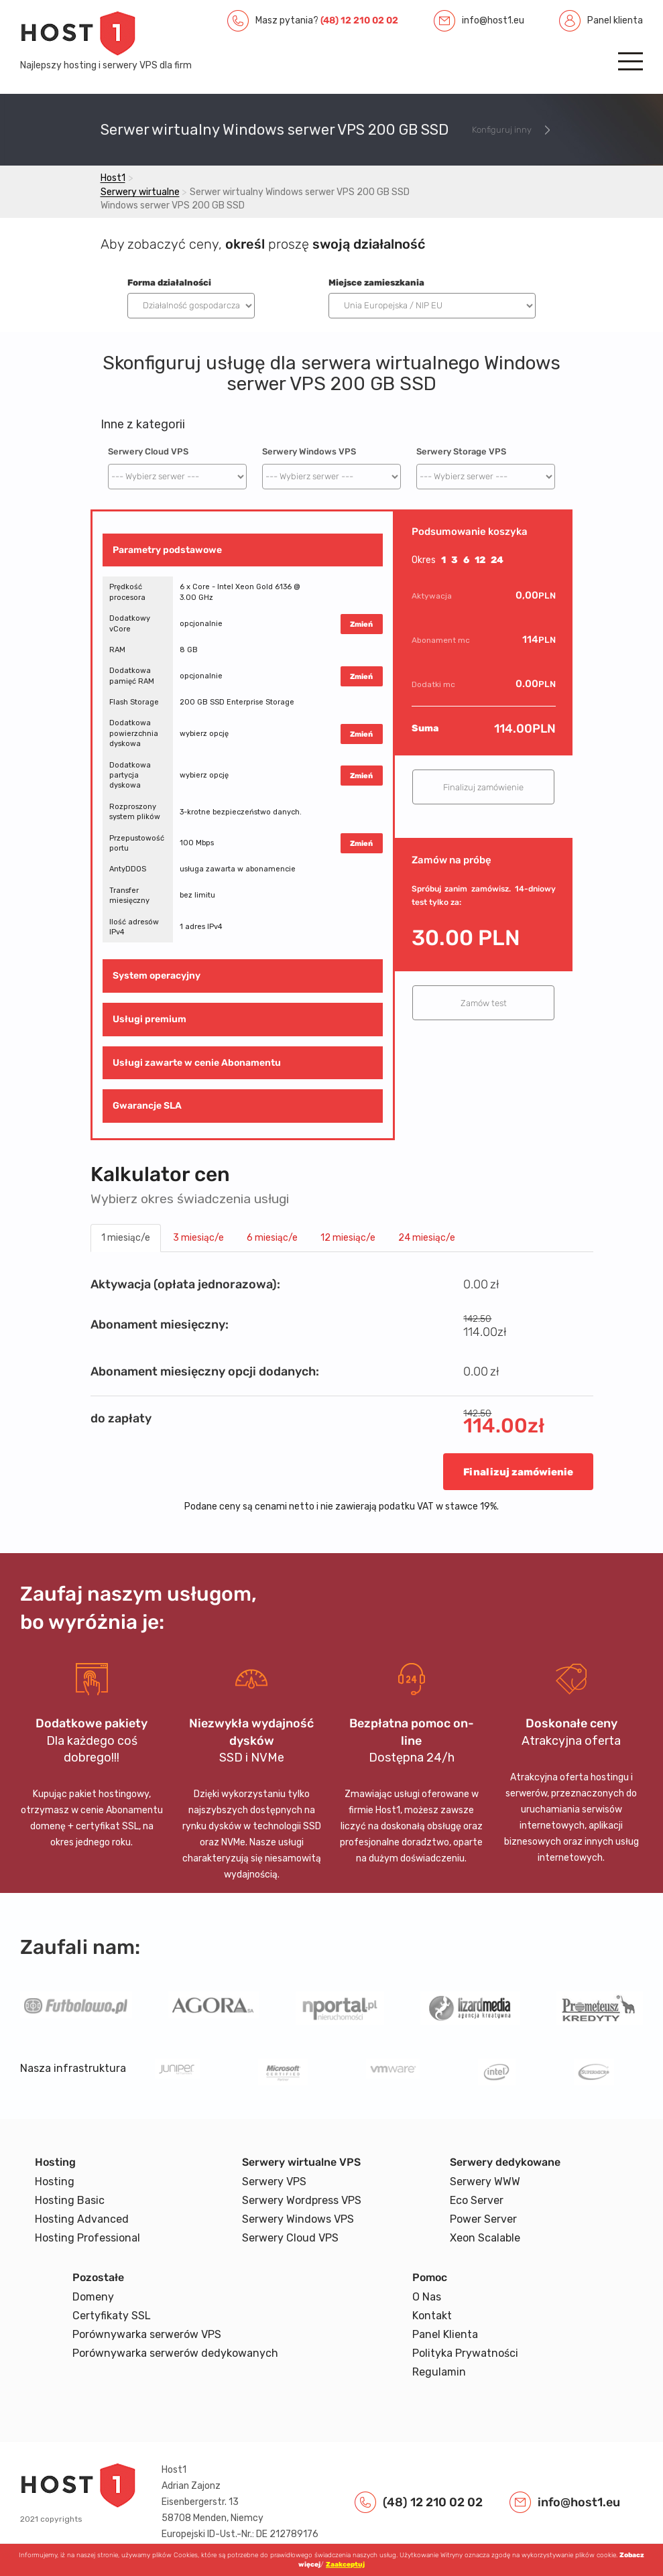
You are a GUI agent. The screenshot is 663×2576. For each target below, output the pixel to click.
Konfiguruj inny (502, 130)
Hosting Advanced (82, 2219)
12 (480, 560)
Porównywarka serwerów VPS (146, 2334)
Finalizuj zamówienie (483, 787)
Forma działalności (169, 283)
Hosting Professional (87, 2237)
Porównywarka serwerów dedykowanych (175, 2353)
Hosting (54, 2181)
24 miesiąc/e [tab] (426, 1237)
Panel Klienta (445, 2334)
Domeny (93, 2296)
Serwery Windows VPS (309, 451)
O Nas (426, 2296)
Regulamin (439, 2372)
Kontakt (432, 2315)
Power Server (483, 2219)
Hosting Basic (70, 2200)
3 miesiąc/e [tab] (198, 1237)
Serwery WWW (485, 2181)
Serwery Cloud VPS (148, 451)
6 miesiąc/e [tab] (272, 1237)
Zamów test (484, 1003)
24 (497, 560)
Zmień (361, 624)
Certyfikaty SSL (111, 2315)
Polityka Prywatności (465, 2353)
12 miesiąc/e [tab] (347, 1237)
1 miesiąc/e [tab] (125, 1237)
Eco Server (476, 2200)
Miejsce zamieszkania (376, 283)
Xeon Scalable (485, 2237)
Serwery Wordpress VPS (301, 2200)
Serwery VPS (274, 2181)
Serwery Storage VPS (461, 451)
